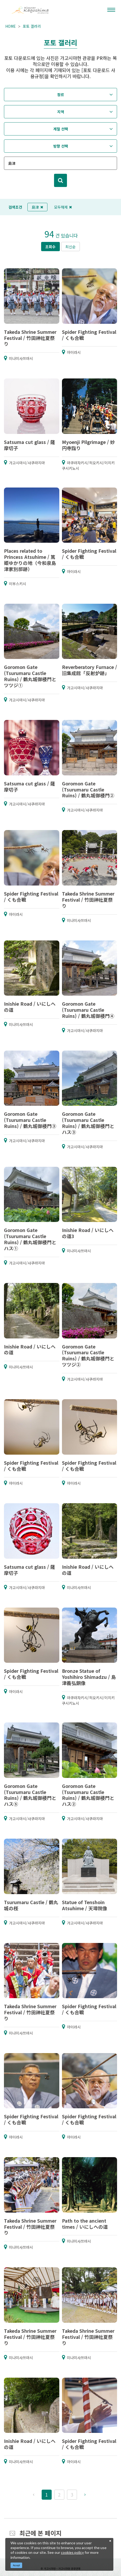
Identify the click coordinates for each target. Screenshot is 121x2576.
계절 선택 (60, 129)
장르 (60, 94)
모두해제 (63, 207)
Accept (16, 2565)
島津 (37, 207)
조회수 (50, 246)
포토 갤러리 (32, 26)
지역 (60, 111)
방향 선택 (60, 146)
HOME (10, 26)
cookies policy (72, 2552)
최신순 (70, 246)
